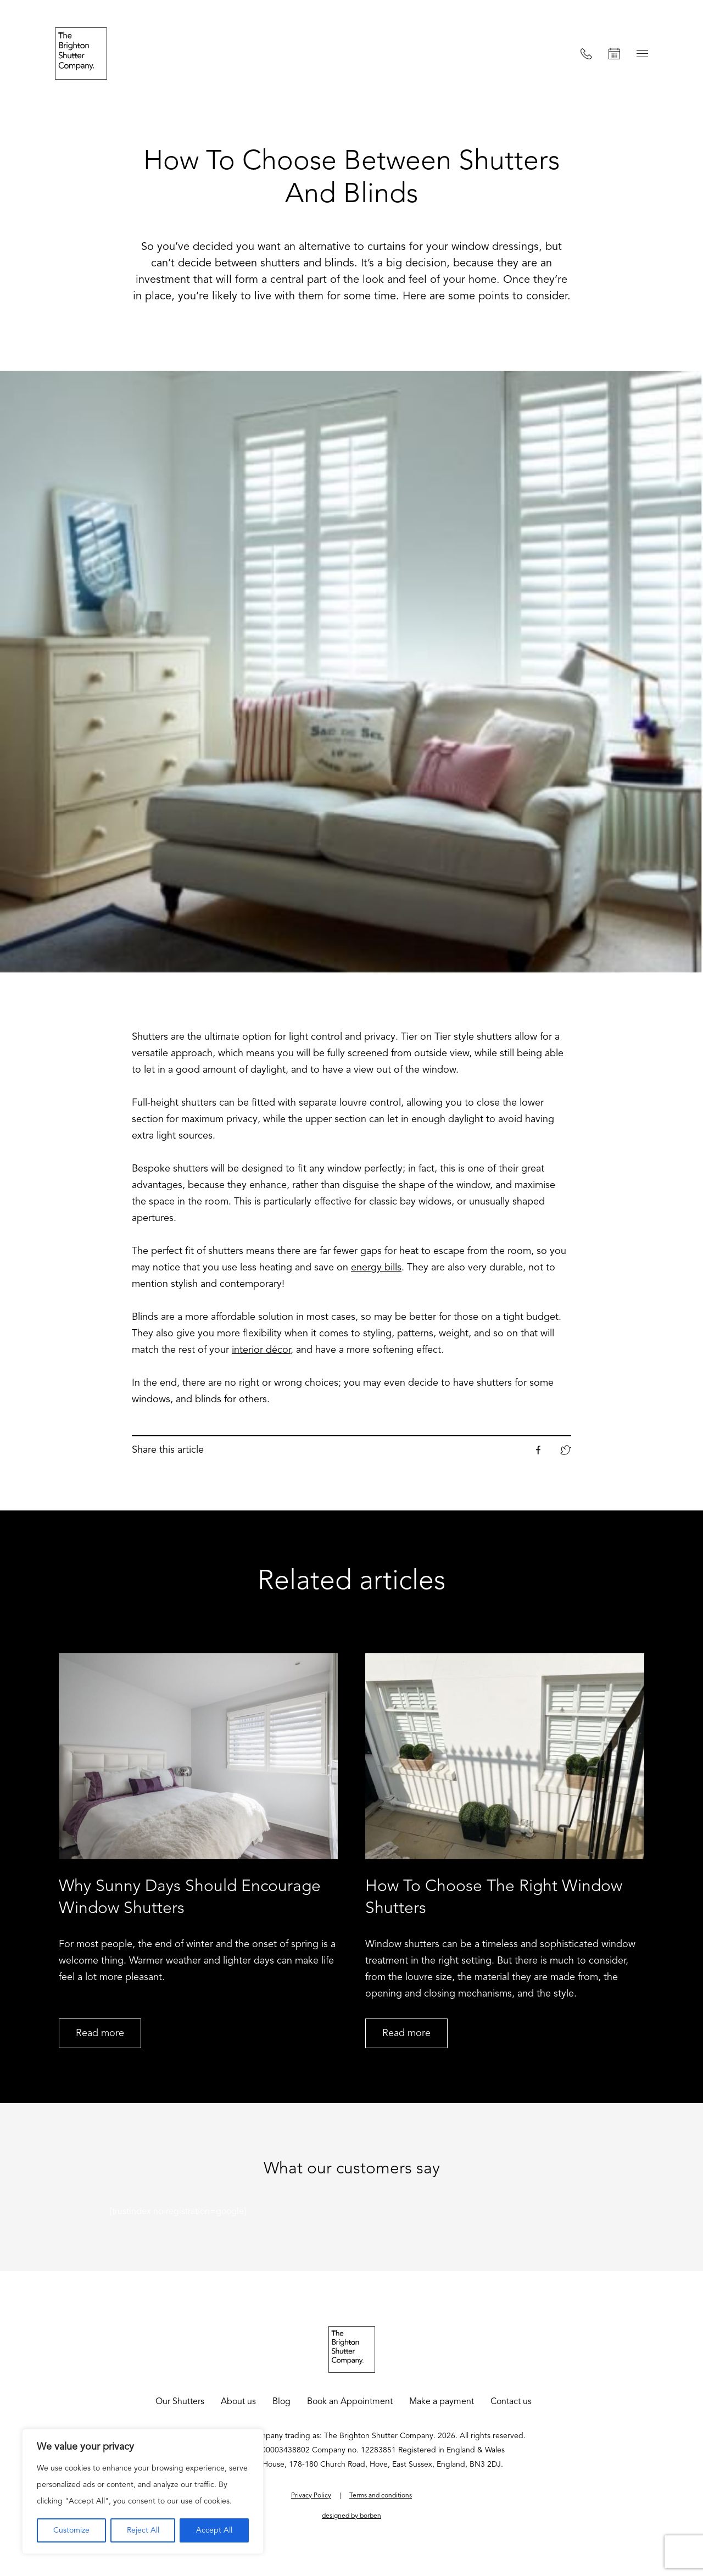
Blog (281, 2401)
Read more (100, 2033)
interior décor (261, 1350)
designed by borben (351, 2516)
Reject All (143, 2530)
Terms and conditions (380, 2496)
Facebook (538, 1450)
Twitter (565, 1450)
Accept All (214, 2530)
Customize (71, 2530)
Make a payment (441, 2401)
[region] (143, 2491)
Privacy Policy (311, 2496)
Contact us (511, 2401)
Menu (642, 53)
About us (238, 2401)
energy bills (376, 1268)
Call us (586, 53)
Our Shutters (179, 2401)
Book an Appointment (614, 53)
